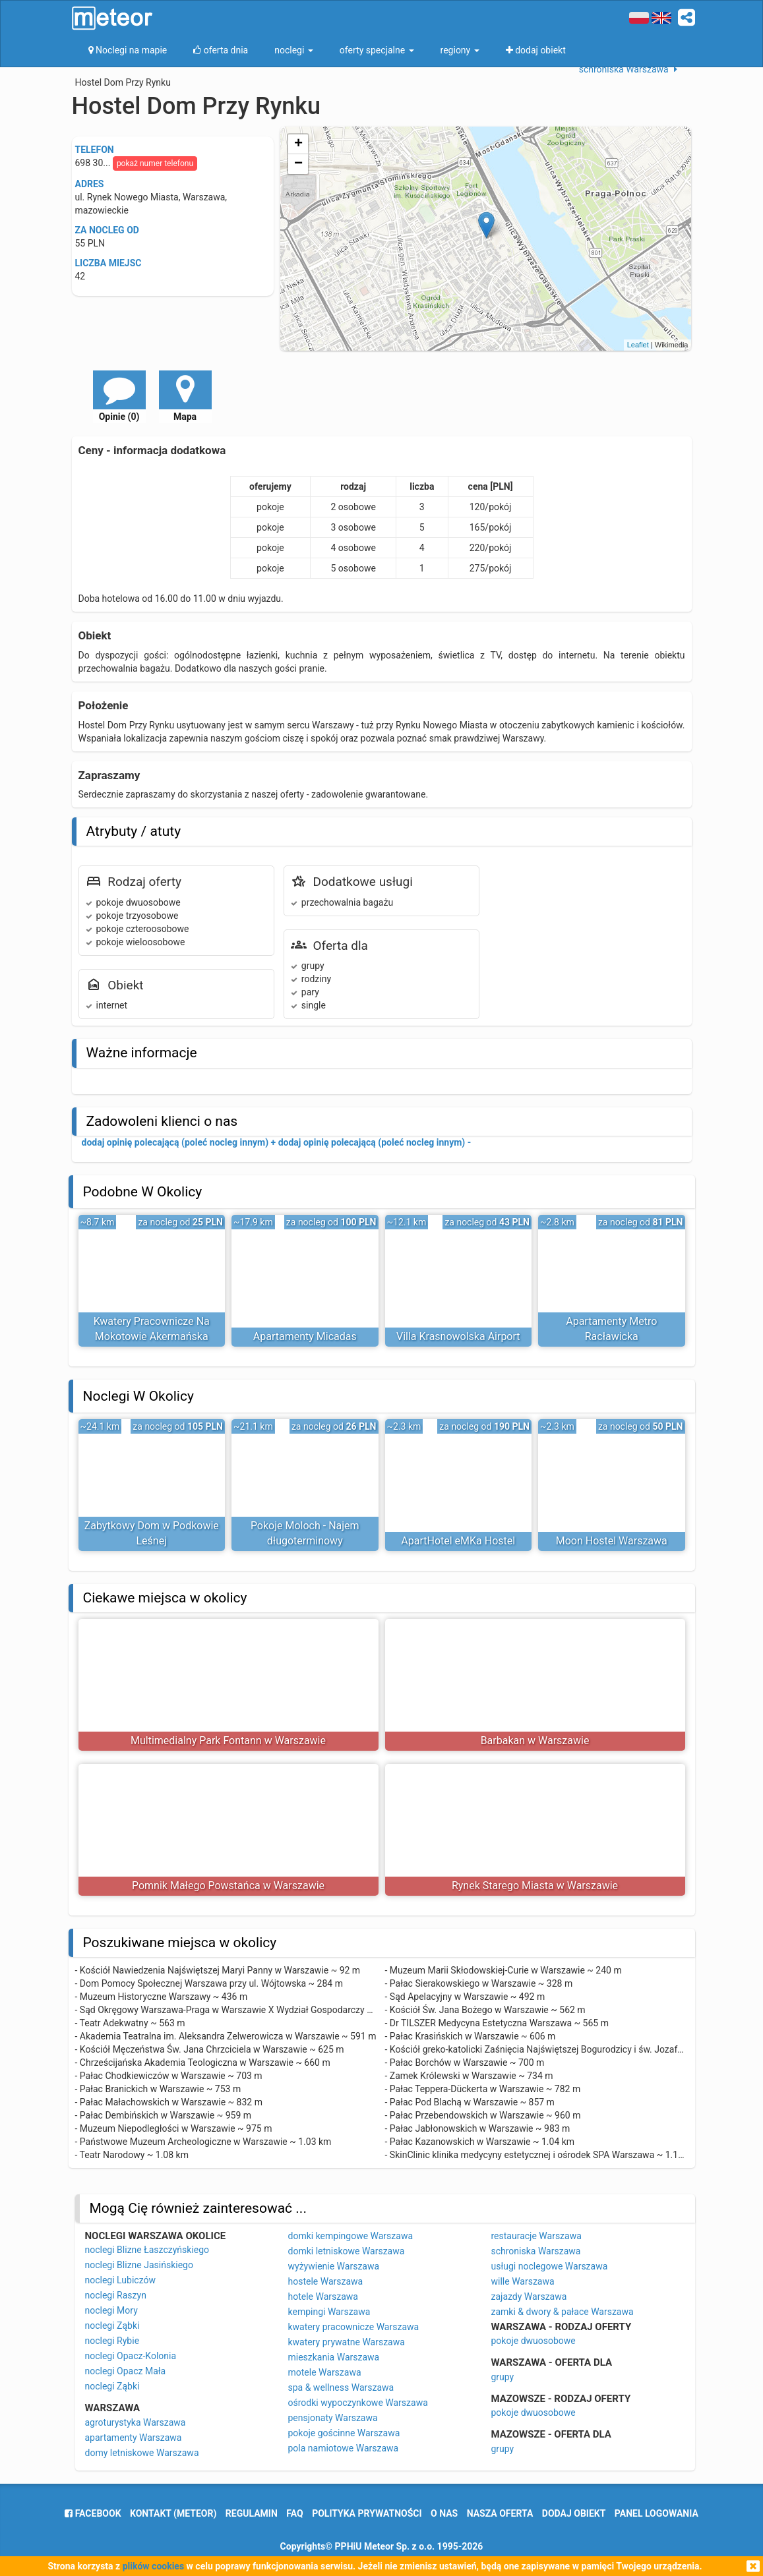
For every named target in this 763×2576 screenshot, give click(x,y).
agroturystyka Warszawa (135, 2422)
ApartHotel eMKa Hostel (458, 1541)
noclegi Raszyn (115, 2295)
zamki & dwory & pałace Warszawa (562, 2311)
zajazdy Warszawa (529, 2296)
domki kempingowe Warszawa (350, 2236)
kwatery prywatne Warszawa (346, 2342)
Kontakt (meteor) (173, 2513)
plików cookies (153, 2566)
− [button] (298, 164)
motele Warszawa (324, 2372)
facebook (93, 2513)
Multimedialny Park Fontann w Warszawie (228, 1740)
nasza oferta (500, 2513)
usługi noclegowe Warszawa (549, 2266)
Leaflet (638, 345)
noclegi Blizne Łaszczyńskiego (147, 2249)
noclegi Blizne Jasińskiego (139, 2265)
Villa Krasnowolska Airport (458, 1336)
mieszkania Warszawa (334, 2357)
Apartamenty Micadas (305, 1336)
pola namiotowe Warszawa (343, 2448)
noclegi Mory (111, 2310)
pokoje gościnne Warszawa (344, 2433)
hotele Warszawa (323, 2296)
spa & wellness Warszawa (341, 2387)
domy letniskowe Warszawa (142, 2452)
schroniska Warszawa (536, 2251)
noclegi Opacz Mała (125, 2371)
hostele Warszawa (325, 2281)
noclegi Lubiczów (120, 2280)
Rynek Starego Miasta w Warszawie (535, 1885)
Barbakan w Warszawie (535, 1740)
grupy (502, 2377)
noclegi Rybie (112, 2340)
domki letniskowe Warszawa (346, 2251)
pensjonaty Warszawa (333, 2418)
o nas (444, 2513)
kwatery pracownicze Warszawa (353, 2327)
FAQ (294, 2513)
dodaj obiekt (574, 2513)
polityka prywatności (366, 2513)
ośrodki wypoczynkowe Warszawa (358, 2402)
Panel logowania (656, 2513)
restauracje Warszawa (536, 2236)
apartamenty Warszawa (133, 2437)
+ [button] (298, 144)
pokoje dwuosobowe (533, 2340)
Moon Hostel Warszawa (611, 1541)
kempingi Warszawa (329, 2311)
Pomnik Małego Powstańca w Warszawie (228, 1885)
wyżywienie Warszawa (334, 2266)
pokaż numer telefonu (155, 163)
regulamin (252, 2513)
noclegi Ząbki (112, 2325)
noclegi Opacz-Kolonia (131, 2356)
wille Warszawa (523, 2281)
